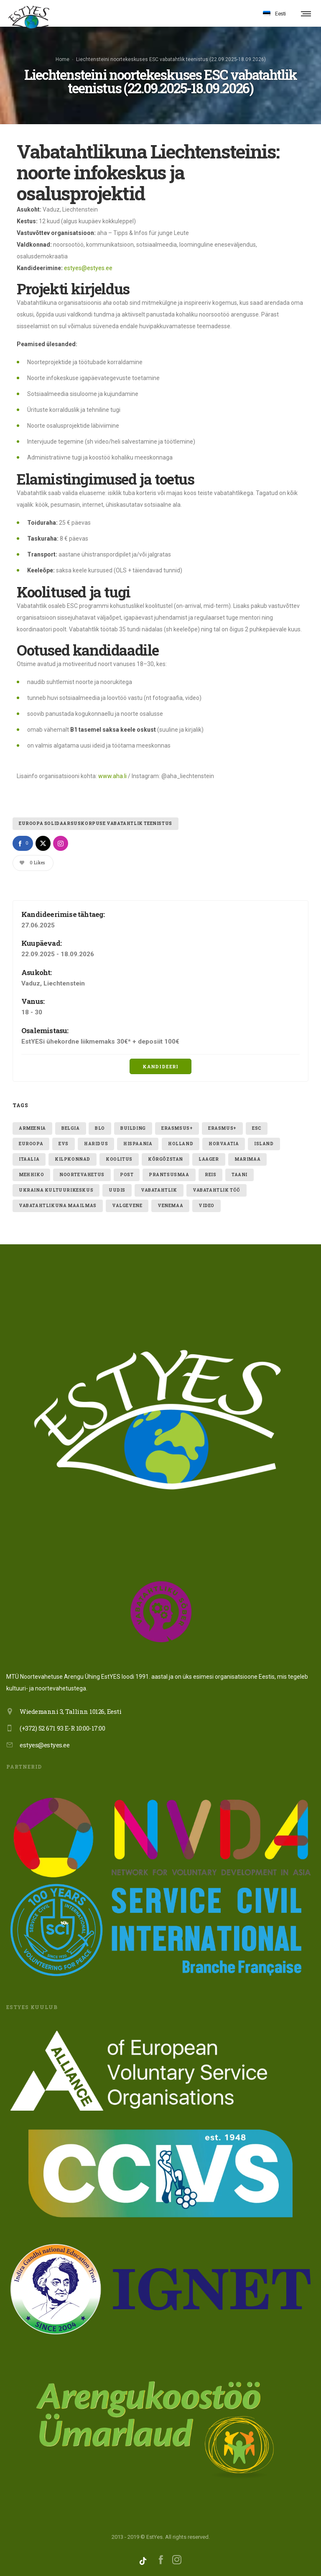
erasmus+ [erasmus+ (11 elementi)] (222, 1128)
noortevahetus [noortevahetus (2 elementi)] (81, 1174)
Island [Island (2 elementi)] (264, 1143)
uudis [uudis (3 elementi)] (117, 1190)
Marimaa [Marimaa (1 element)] (247, 1159)
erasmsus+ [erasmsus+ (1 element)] (177, 1128)
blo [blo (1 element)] (100, 1128)
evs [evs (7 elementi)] (64, 1143)
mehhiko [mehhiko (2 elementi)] (31, 1174)
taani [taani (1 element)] (239, 1174)
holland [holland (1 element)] (180, 1143)
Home (62, 59)
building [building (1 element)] (133, 1128)
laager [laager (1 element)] (209, 1159)
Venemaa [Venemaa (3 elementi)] (170, 1205)
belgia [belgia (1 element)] (70, 1128)
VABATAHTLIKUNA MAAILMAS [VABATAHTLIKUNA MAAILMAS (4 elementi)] (58, 1205)
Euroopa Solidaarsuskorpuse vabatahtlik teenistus (95, 823)
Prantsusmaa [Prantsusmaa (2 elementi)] (169, 1174)
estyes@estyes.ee (88, 268)
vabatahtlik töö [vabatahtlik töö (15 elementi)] (216, 1190)
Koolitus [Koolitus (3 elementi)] (119, 1159)
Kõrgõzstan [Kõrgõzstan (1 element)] (165, 1159)
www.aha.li (112, 776)
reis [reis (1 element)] (210, 1174)
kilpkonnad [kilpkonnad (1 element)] (72, 1159)
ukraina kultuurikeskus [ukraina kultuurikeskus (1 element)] (56, 1190)
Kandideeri (160, 1066)
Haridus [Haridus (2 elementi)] (96, 1143)
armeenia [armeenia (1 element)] (32, 1128)
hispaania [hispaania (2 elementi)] (137, 1143)
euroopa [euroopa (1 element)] (31, 1143)
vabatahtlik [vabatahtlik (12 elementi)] (159, 1190)
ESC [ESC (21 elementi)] (256, 1128)
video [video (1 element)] (206, 1205)
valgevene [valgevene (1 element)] (127, 1205)
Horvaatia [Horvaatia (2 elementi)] (224, 1143)
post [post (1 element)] (126, 1174)
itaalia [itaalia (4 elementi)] (29, 1159)
